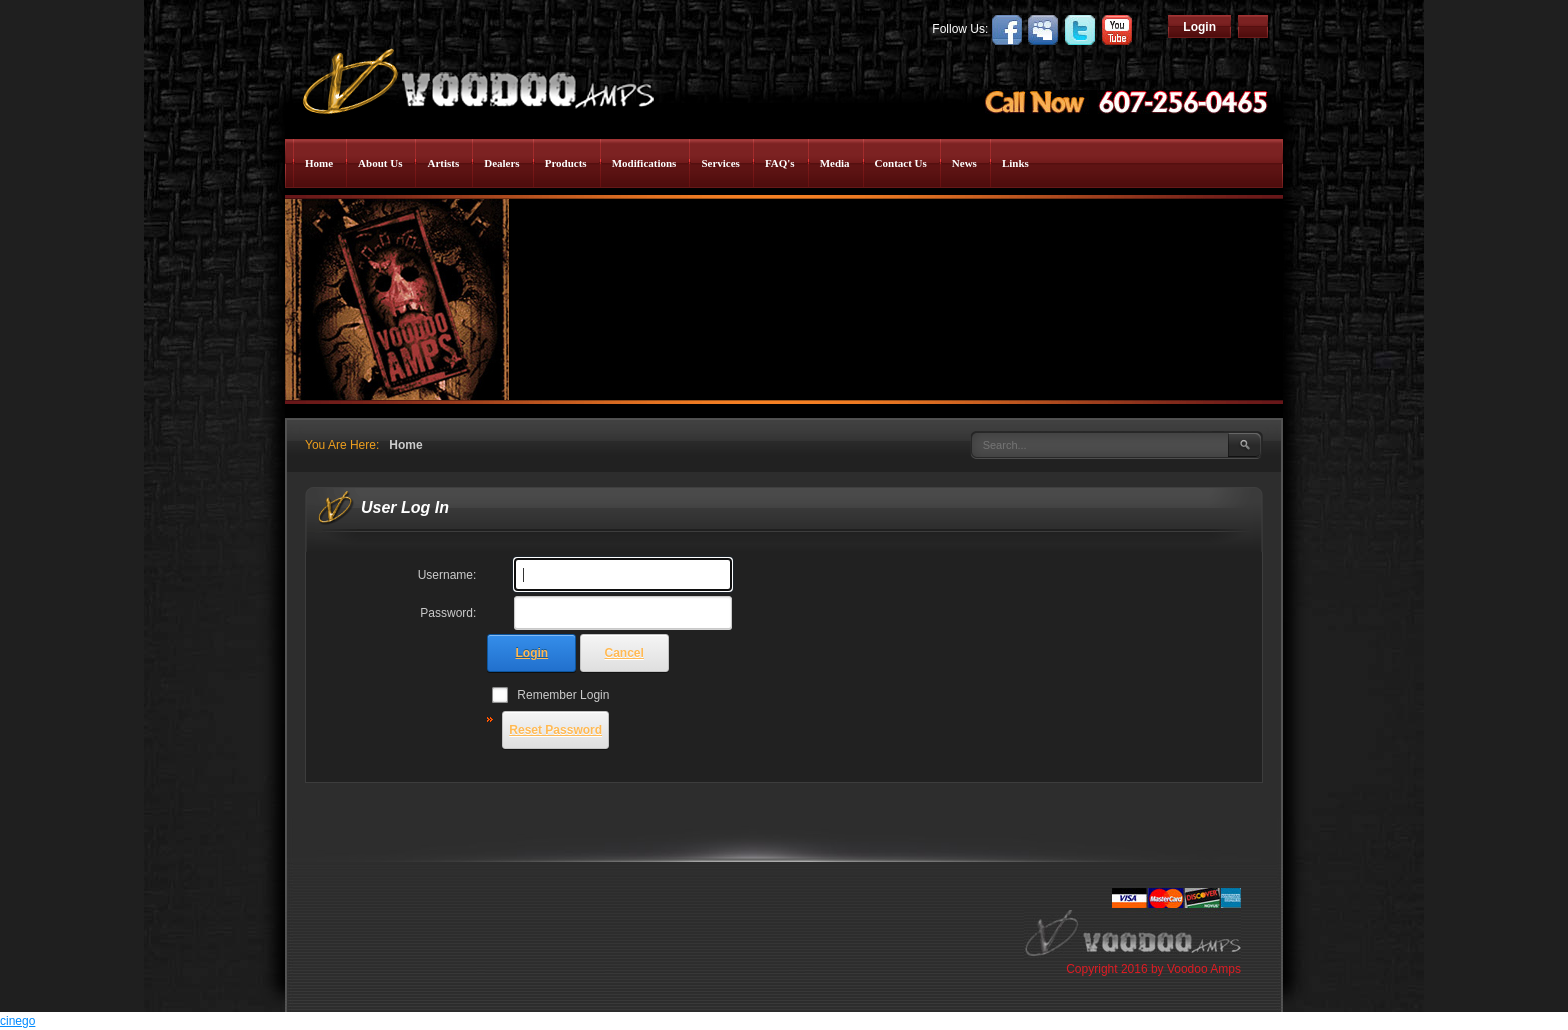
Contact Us (901, 163)
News (964, 163)
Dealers (501, 163)
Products (566, 163)
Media (835, 163)
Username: (447, 575)
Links (1015, 163)
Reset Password (555, 730)
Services (720, 163)
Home (319, 163)
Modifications (644, 163)
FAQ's (780, 163)
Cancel (624, 653)
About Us (380, 163)
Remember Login (563, 695)
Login (1199, 27)
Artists (443, 163)
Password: (448, 613)
